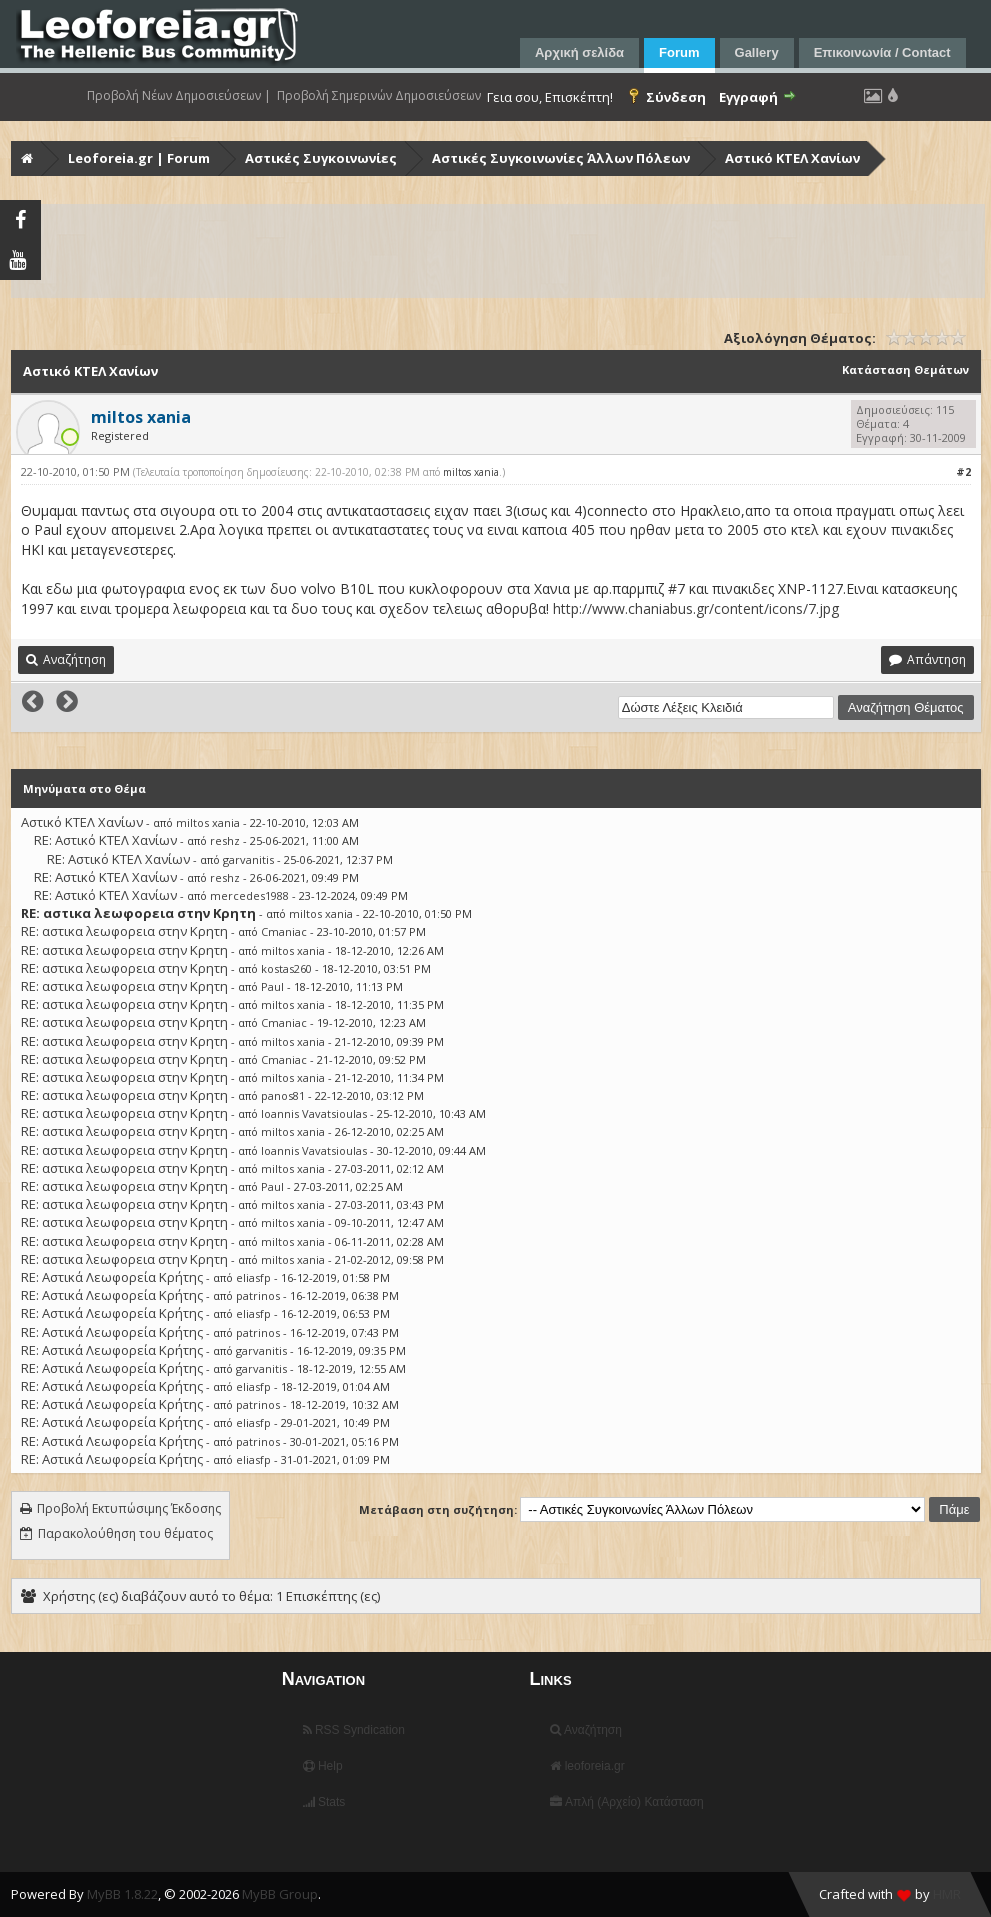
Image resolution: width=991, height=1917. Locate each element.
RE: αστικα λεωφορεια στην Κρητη (124, 931)
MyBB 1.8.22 (122, 1894)
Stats (324, 1802)
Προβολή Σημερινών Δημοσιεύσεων (379, 96)
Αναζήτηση (586, 1730)
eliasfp (253, 1277)
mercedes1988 (249, 895)
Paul (272, 986)
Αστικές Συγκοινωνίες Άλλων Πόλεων (561, 158)
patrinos (258, 1295)
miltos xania (471, 472)
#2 (963, 471)
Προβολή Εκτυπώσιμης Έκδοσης (129, 1508)
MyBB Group (280, 1894)
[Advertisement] (498, 251)
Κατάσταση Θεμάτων (905, 369)
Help (323, 1766)
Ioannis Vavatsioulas (314, 1113)
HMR (947, 1894)
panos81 (283, 1095)
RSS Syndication (354, 1730)
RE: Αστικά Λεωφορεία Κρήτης (112, 1277)
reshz (225, 840)
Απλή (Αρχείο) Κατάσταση (626, 1802)
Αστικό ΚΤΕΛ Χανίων (792, 158)
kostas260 (286, 968)
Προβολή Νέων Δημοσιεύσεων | (179, 96)
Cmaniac (284, 931)
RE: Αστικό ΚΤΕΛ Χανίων (105, 840)
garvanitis (248, 859)
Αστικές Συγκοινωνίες (321, 158)
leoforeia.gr (587, 1766)
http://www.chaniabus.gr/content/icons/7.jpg (696, 608)
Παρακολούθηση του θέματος (125, 1533)
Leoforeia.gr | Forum (139, 158)
